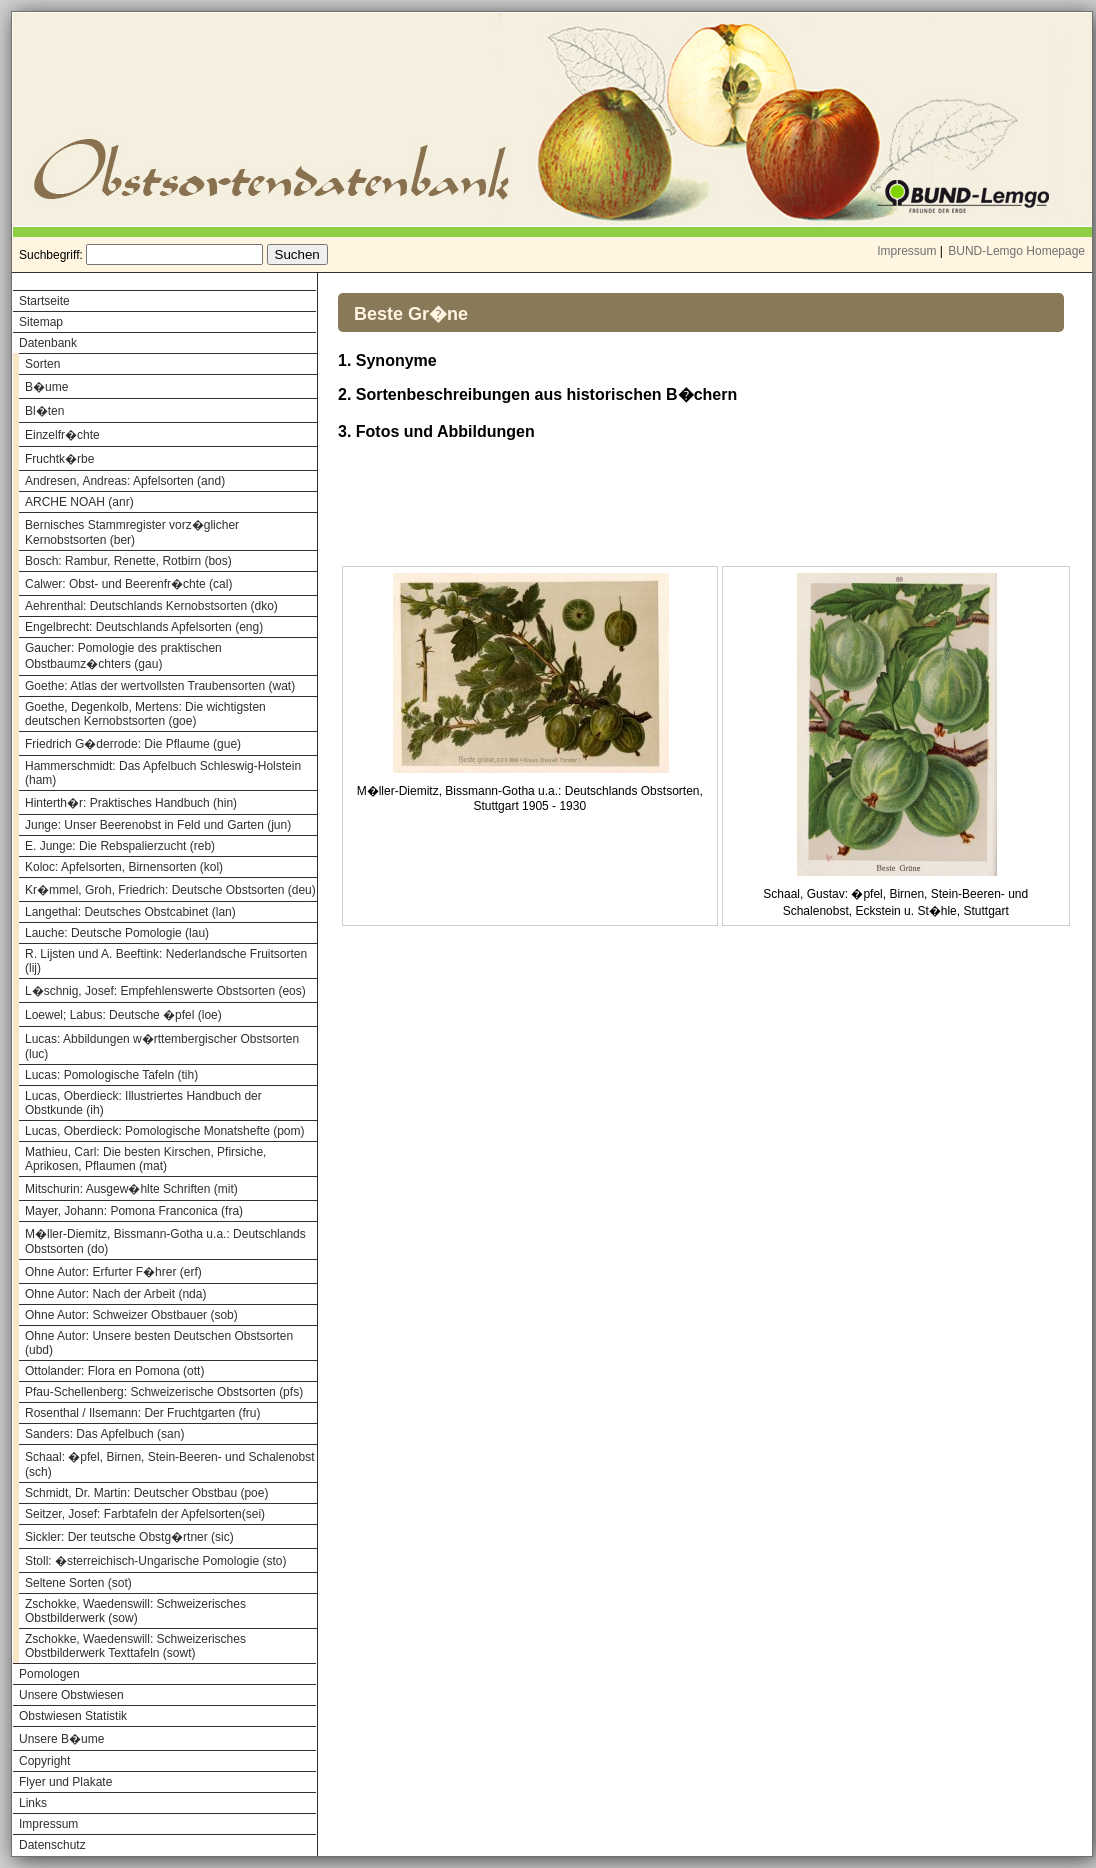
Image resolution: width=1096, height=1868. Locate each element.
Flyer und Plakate (65, 1782)
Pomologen (49, 1674)
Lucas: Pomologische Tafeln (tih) (111, 1075)
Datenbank (48, 343)
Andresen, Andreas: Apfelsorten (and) (125, 481)
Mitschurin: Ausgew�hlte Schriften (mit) (131, 1189)
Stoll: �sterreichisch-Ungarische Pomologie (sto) (155, 1561)
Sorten (42, 364)
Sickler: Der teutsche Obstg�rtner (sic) (129, 1537)
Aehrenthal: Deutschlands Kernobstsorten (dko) (151, 606)
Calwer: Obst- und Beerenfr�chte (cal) (128, 584)
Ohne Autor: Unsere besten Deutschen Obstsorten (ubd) (159, 1343)
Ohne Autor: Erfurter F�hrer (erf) (113, 1272)
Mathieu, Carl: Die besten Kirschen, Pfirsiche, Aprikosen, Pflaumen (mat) (145, 1159)
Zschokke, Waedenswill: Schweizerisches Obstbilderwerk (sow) (135, 1611)
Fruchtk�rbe (59, 459)
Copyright (44, 1761)
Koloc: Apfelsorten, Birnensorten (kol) (124, 867)
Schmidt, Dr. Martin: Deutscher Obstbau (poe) (146, 1493)
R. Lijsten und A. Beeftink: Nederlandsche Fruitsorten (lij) (166, 961)
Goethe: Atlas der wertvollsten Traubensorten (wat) (160, 686)
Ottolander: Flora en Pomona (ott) (114, 1371)
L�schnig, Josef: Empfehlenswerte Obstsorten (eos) (165, 991)
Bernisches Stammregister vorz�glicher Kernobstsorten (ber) (132, 532)
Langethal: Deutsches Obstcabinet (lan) (130, 912)
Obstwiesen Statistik (73, 1716)
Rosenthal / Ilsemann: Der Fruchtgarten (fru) (142, 1413)
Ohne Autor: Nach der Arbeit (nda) (115, 1294)
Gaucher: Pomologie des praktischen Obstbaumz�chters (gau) (123, 656)
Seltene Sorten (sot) (78, 1583)
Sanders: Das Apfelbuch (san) (104, 1434)
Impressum (906, 251)
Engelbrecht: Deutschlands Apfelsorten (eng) (144, 627)
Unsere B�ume (61, 1739)
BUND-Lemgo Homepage (1016, 251)
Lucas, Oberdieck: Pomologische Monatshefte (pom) (164, 1131)
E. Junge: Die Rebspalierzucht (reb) (120, 846)
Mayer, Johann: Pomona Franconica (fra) (134, 1211)
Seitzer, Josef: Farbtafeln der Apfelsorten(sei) (145, 1514)
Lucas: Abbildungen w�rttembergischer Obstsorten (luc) (162, 1046)
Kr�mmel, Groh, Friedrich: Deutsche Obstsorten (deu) (170, 890)
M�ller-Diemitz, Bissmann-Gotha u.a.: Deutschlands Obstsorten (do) (165, 1241)
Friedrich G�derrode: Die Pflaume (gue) (133, 744)
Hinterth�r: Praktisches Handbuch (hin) (131, 803)
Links (33, 1803)
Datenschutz (52, 1845)
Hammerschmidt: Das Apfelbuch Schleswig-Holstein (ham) (163, 773)
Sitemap (41, 322)
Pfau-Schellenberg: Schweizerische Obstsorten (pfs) (164, 1392)
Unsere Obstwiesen (71, 1695)
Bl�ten (44, 411)
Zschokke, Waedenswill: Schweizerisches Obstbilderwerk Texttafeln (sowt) (135, 1646)
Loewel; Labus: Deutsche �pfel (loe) (123, 1015)
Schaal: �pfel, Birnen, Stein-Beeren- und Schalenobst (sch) (170, 1464)
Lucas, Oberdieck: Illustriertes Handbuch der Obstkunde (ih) (143, 1103)
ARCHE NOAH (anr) (79, 502)
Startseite (44, 301)
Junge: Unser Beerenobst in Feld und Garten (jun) (158, 825)
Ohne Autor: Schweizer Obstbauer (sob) (131, 1315)
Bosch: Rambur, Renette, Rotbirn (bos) (128, 561)
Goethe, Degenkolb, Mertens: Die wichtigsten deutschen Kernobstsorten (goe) (145, 714)
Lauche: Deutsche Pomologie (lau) (117, 933)
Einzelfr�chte (62, 435)
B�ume (46, 387)
